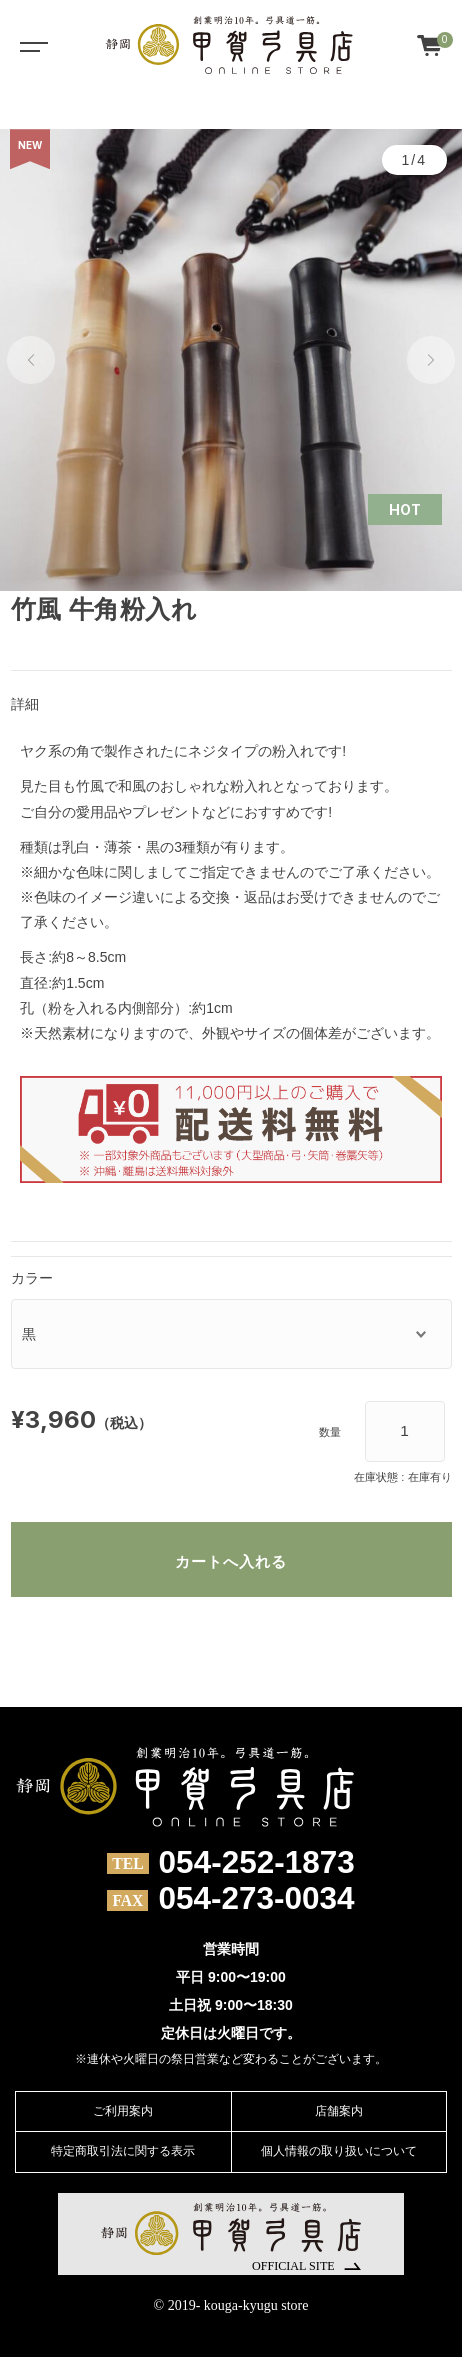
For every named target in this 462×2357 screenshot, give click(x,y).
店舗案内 (339, 2111)
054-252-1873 (257, 1863)
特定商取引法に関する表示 (123, 2151)
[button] (31, 360)
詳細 (25, 704)
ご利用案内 (123, 2111)
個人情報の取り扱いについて (339, 2151)
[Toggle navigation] (30, 45)
